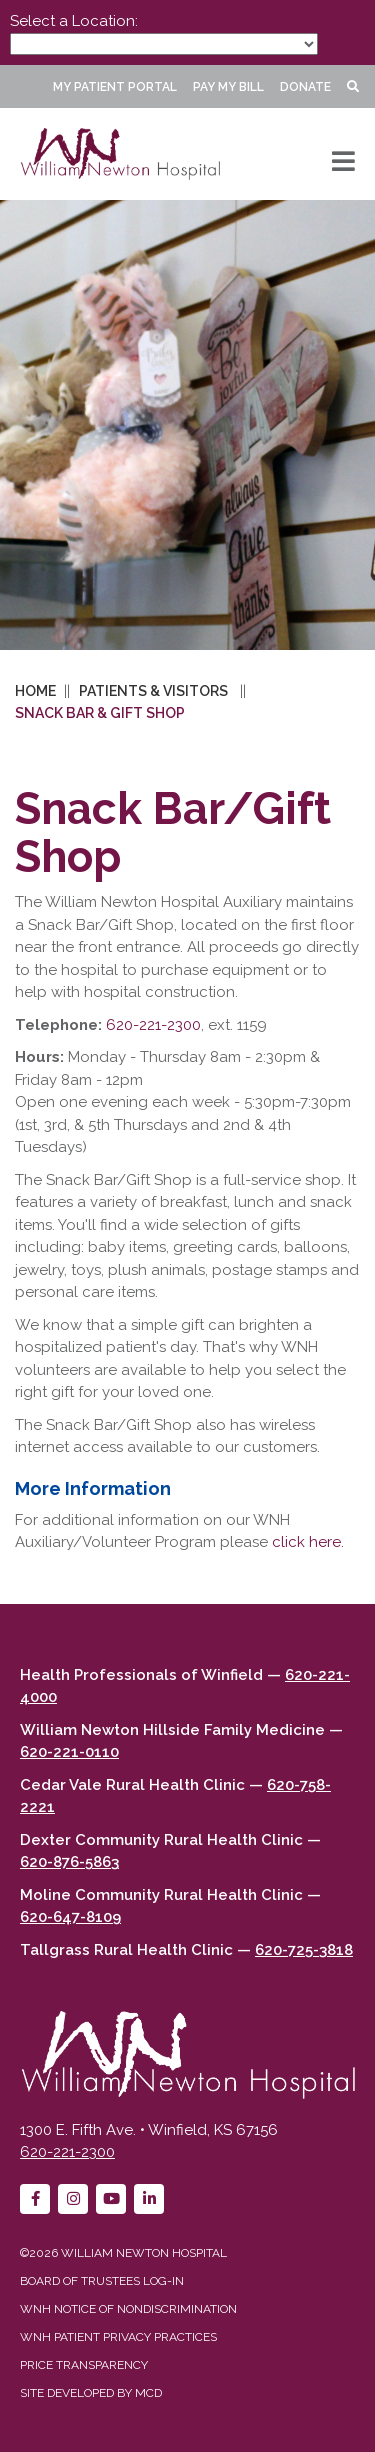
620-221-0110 (69, 1752)
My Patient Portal (115, 87)
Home (35, 691)
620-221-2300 (153, 1025)
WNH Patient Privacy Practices (118, 2337)
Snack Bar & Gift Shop (100, 713)
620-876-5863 (69, 1862)
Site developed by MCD (91, 2393)
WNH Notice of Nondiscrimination (128, 2309)
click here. (308, 1542)
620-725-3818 (304, 1950)
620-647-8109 (70, 1917)
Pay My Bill (228, 87)
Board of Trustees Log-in (102, 2281)
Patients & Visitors (153, 691)
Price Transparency (84, 2365)
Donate (305, 87)
